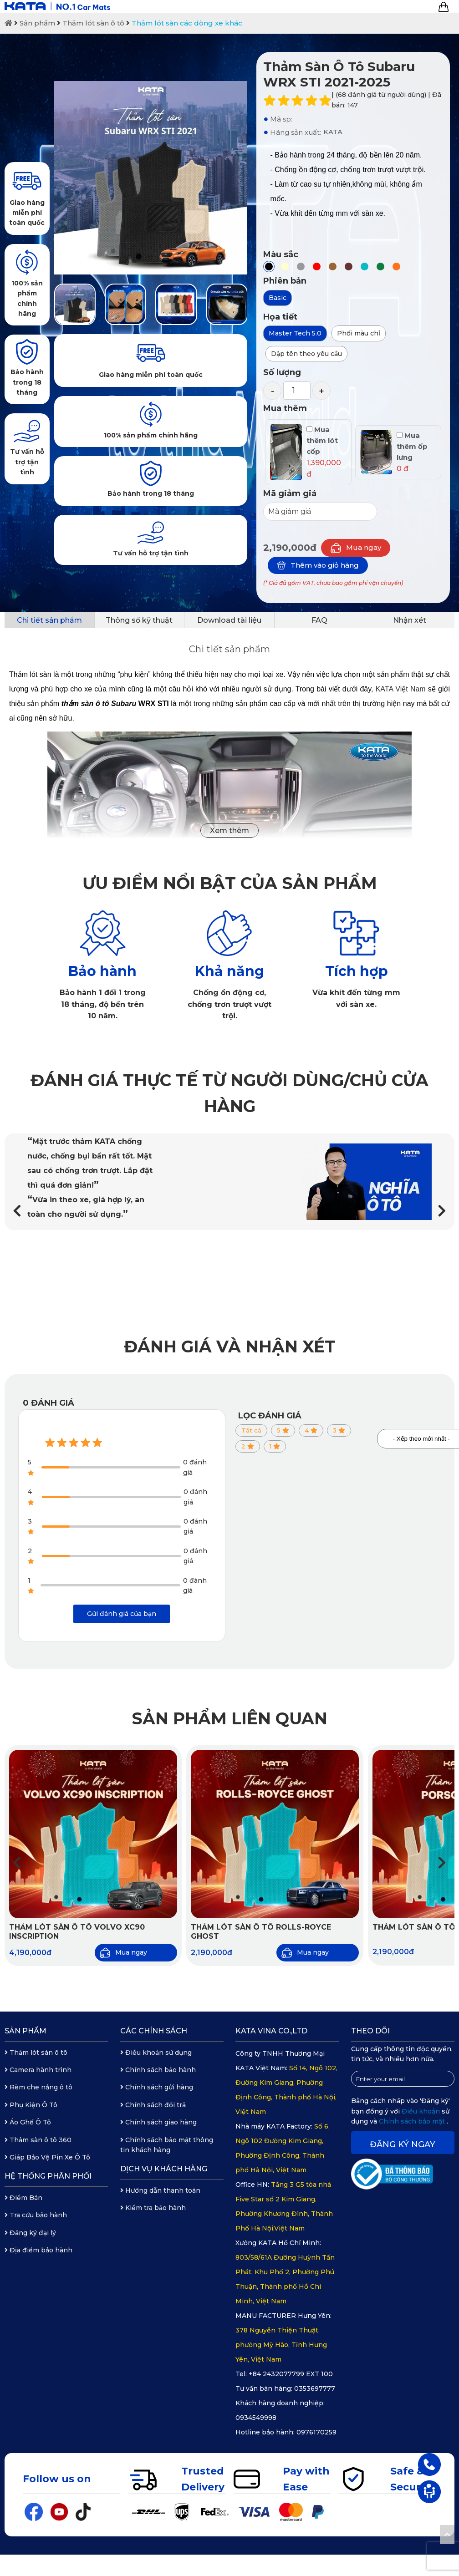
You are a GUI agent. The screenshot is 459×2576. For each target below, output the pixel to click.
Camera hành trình (38, 2070)
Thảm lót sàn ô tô (93, 23)
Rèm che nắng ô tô (38, 2087)
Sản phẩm (37, 23)
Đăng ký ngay (402, 2144)
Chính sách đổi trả (153, 2105)
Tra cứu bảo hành (36, 2215)
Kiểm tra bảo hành (153, 2208)
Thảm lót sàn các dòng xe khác (187, 23)
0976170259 (316, 2432)
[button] (442, 1211)
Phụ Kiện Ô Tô (31, 2105)
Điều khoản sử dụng (156, 2052)
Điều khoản (422, 2111)
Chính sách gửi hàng (156, 2087)
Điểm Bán (23, 2198)
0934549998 (255, 2417)
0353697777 (314, 2388)
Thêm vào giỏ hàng (318, 565)
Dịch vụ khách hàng (163, 2168)
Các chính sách (153, 2031)
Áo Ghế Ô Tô (28, 2122)
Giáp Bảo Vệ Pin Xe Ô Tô (47, 2157)
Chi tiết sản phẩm (49, 620)
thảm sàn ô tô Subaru (98, 703)
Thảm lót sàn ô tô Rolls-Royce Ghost (261, 1932)
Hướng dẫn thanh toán (160, 2190)
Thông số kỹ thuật (139, 620)
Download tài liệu (229, 620)
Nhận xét (409, 620)
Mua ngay (355, 548)
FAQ (319, 620)
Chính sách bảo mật (413, 2121)
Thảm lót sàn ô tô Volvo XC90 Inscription (77, 1932)
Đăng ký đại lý (30, 2233)
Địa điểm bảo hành (38, 2250)
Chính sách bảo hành (158, 2070)
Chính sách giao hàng (158, 2122)
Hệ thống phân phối (48, 2176)
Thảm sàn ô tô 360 (38, 2140)
